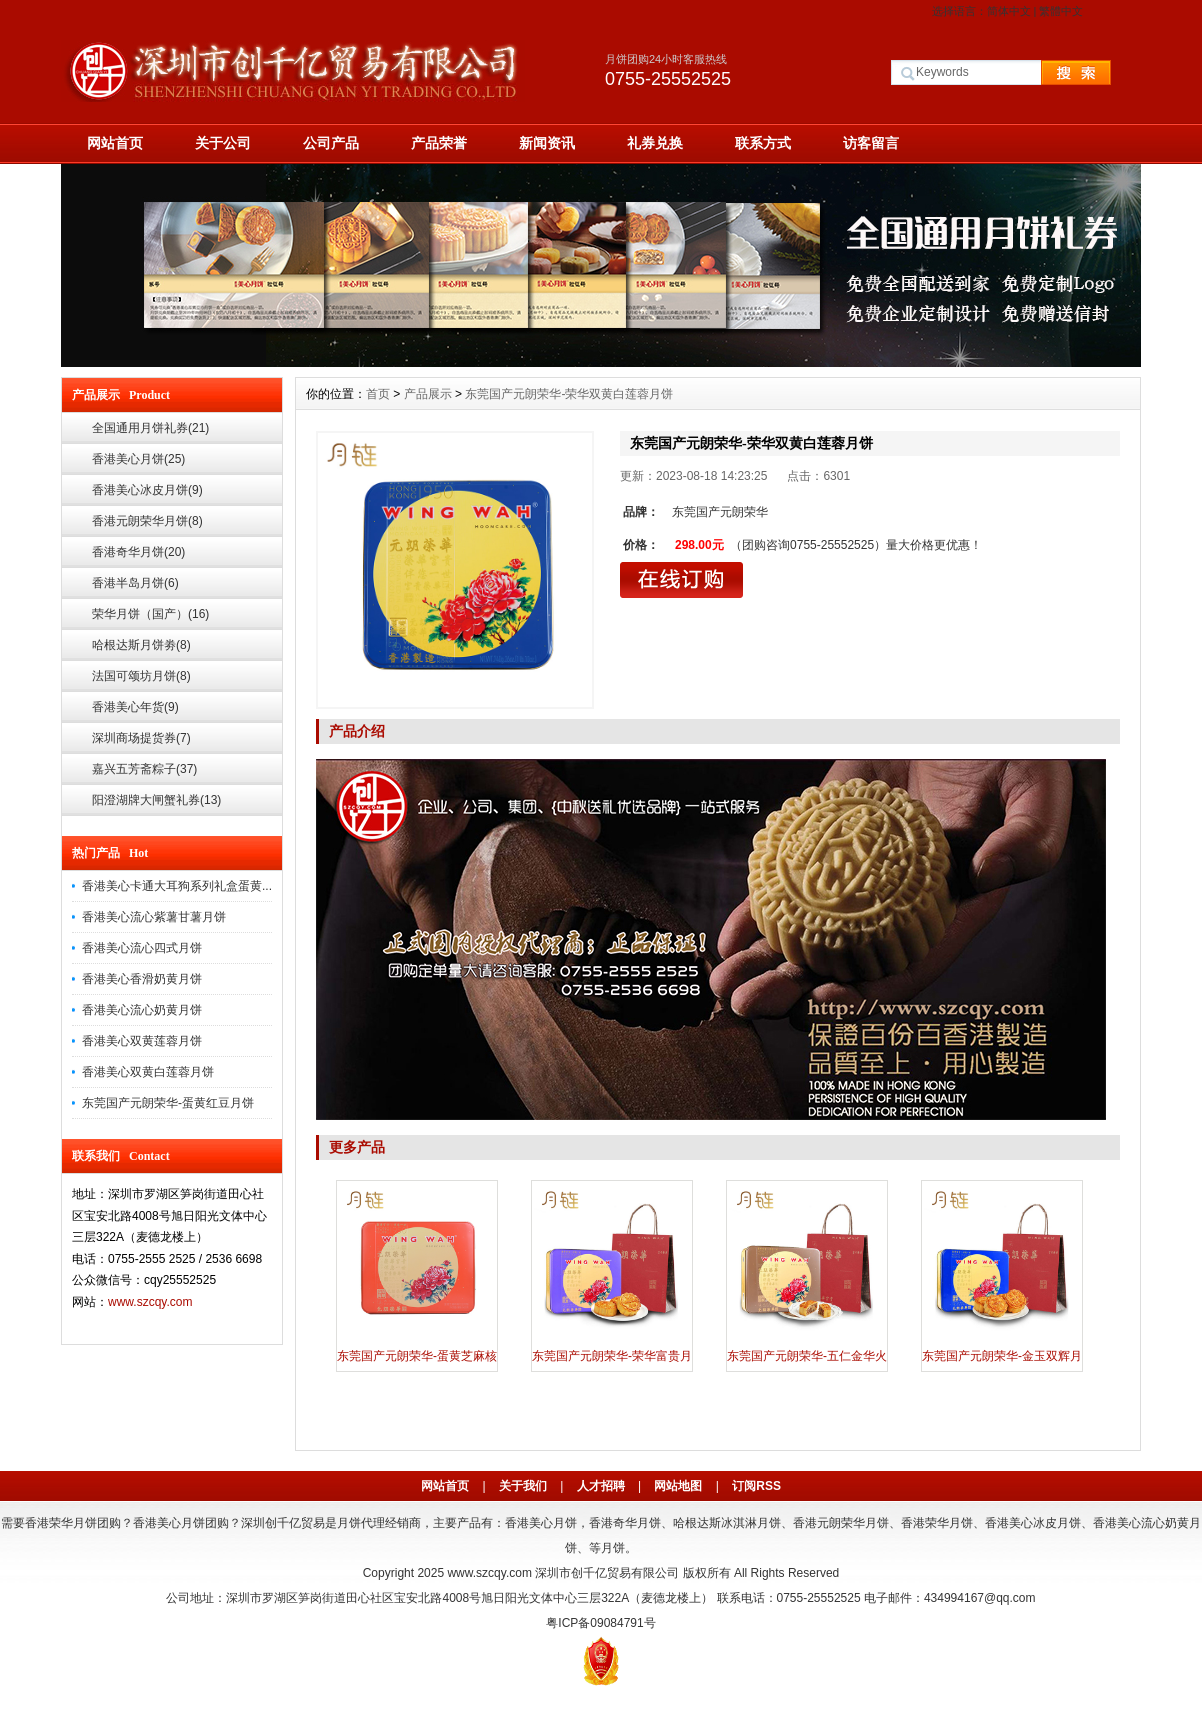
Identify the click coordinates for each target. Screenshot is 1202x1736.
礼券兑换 (655, 143)
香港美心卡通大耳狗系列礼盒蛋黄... (177, 886)
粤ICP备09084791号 (600, 1623)
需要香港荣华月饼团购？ (67, 1523)
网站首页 (115, 143)
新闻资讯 (547, 143)
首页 (378, 394)
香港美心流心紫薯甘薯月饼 (154, 917)
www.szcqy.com (150, 1302)
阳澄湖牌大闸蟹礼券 (156, 800)
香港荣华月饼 (937, 1523)
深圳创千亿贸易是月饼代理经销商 (331, 1523)
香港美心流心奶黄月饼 (142, 1010)
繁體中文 (1061, 11)
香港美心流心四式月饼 (142, 948)
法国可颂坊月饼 (141, 676)
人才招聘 (601, 1486)
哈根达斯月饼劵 (141, 645)
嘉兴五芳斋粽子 (144, 769)
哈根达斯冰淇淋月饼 (727, 1523)
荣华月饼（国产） (150, 614)
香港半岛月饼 (135, 583)
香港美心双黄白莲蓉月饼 (148, 1072)
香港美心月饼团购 (181, 1523)
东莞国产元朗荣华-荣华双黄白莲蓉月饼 (569, 394)
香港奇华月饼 (138, 552)
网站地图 (678, 1486)
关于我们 (523, 1486)
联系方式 (763, 143)
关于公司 (223, 143)
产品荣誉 (439, 143)
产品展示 (428, 394)
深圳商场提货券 (141, 738)
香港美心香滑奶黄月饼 (142, 979)
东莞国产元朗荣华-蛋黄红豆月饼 (168, 1103)
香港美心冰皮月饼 (147, 490)
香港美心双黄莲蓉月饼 (142, 1041)
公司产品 (331, 143)
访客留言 (871, 143)
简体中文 (1009, 11)
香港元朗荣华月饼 (147, 521)
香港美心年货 (135, 707)
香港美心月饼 (138, 459)
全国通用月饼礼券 (150, 428)
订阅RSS (756, 1486)
